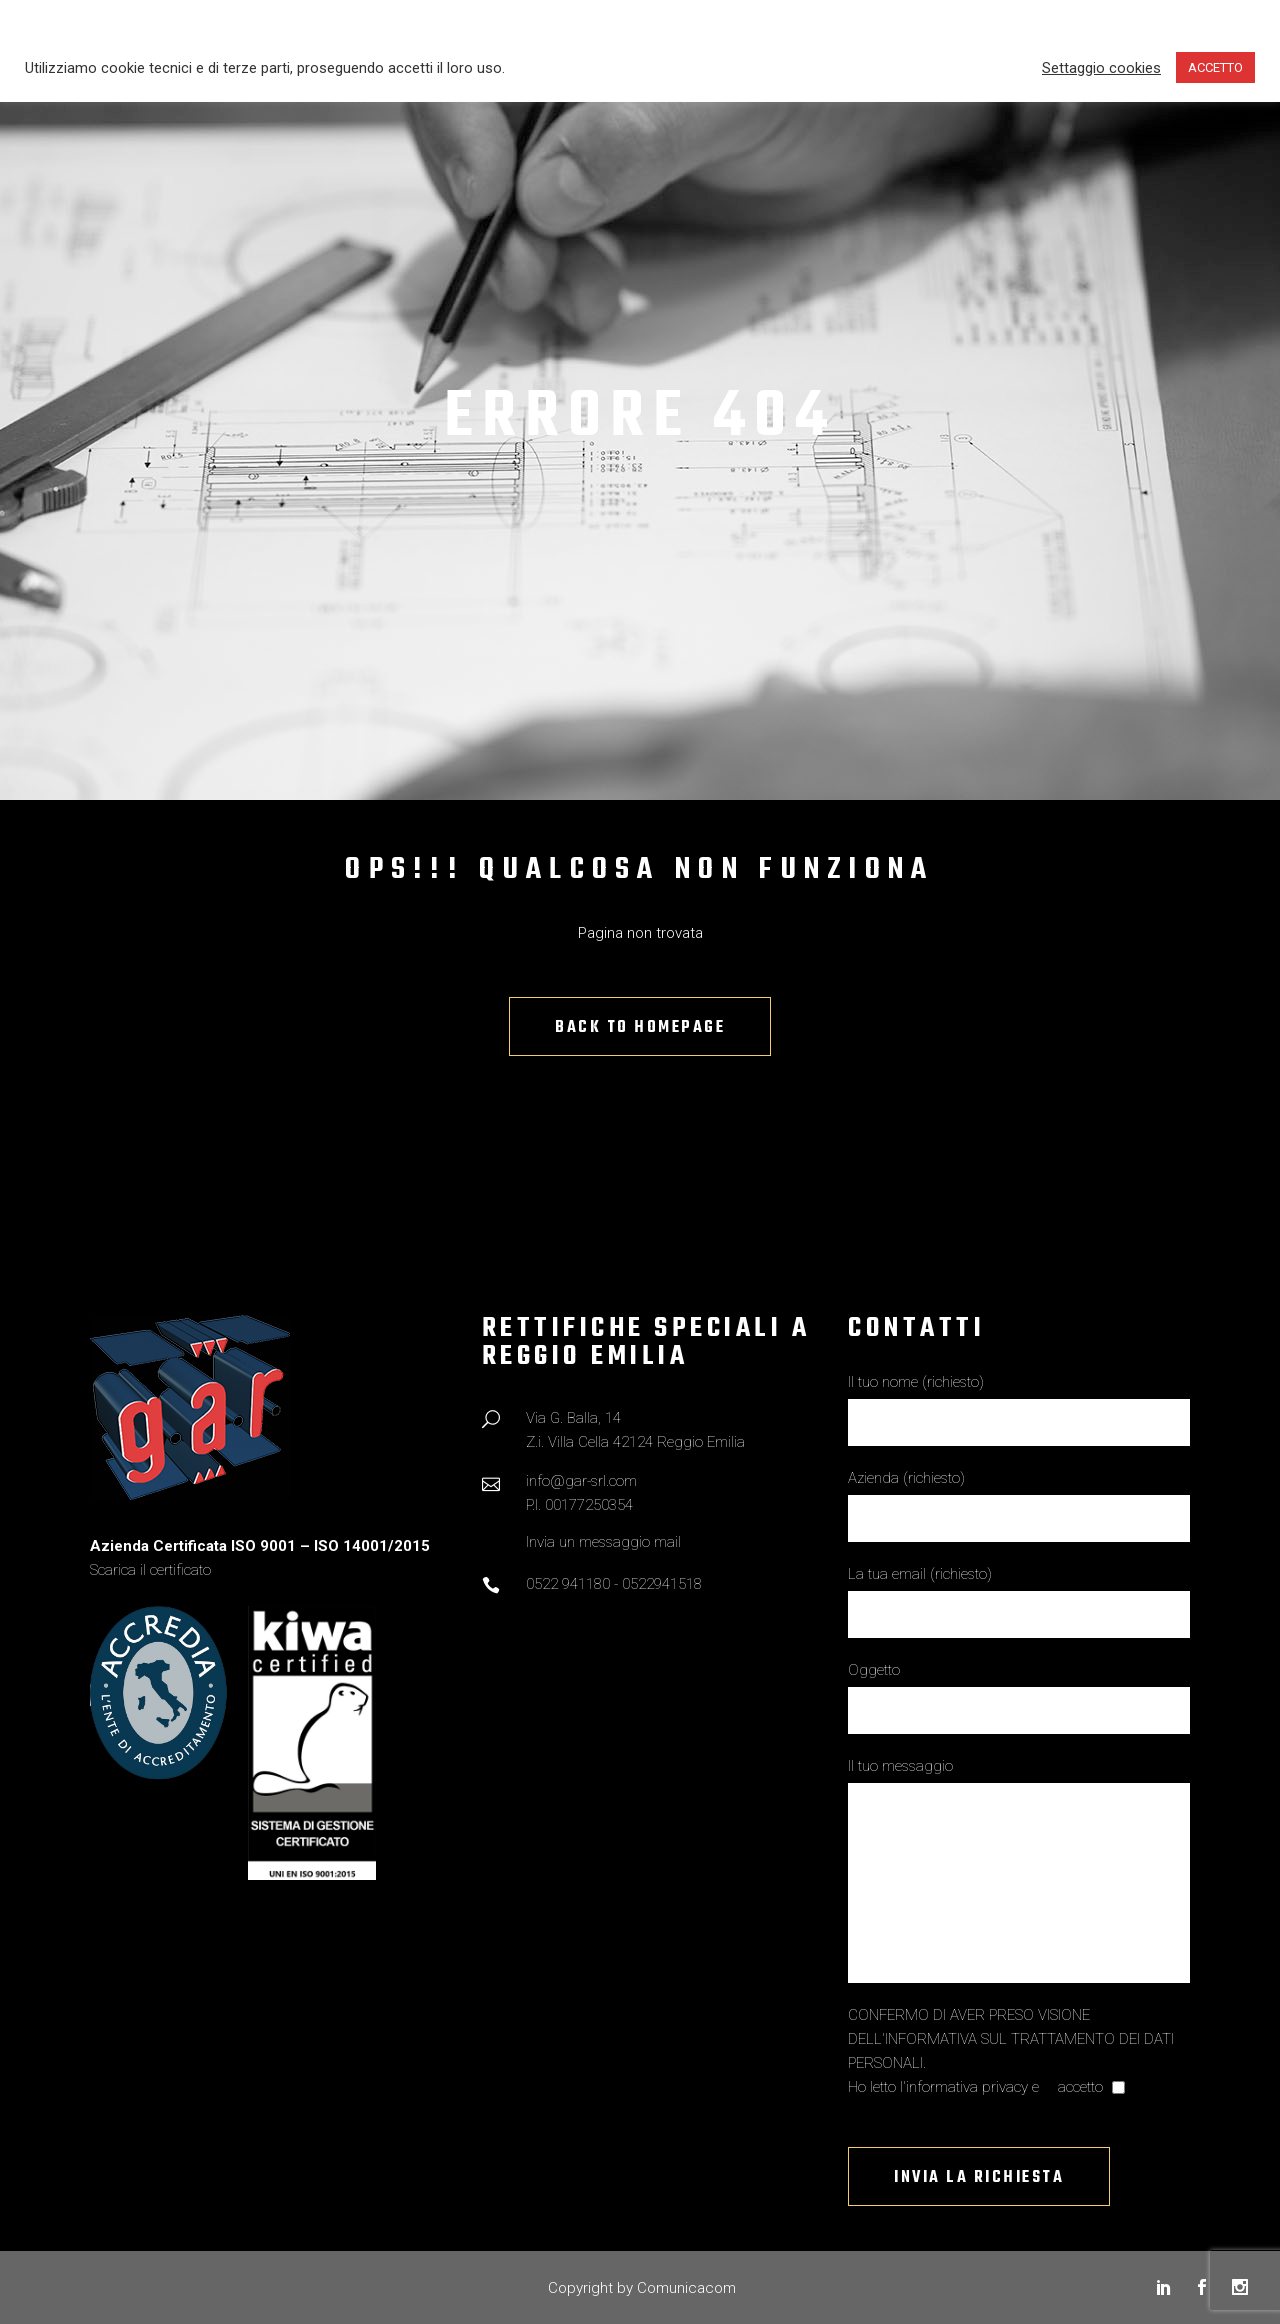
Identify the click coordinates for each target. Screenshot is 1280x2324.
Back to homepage (640, 1028)
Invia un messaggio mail (603, 1542)
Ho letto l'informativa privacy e (945, 2087)
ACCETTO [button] (1215, 67)
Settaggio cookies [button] (1101, 68)
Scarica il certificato (150, 1570)
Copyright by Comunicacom (642, 2288)
